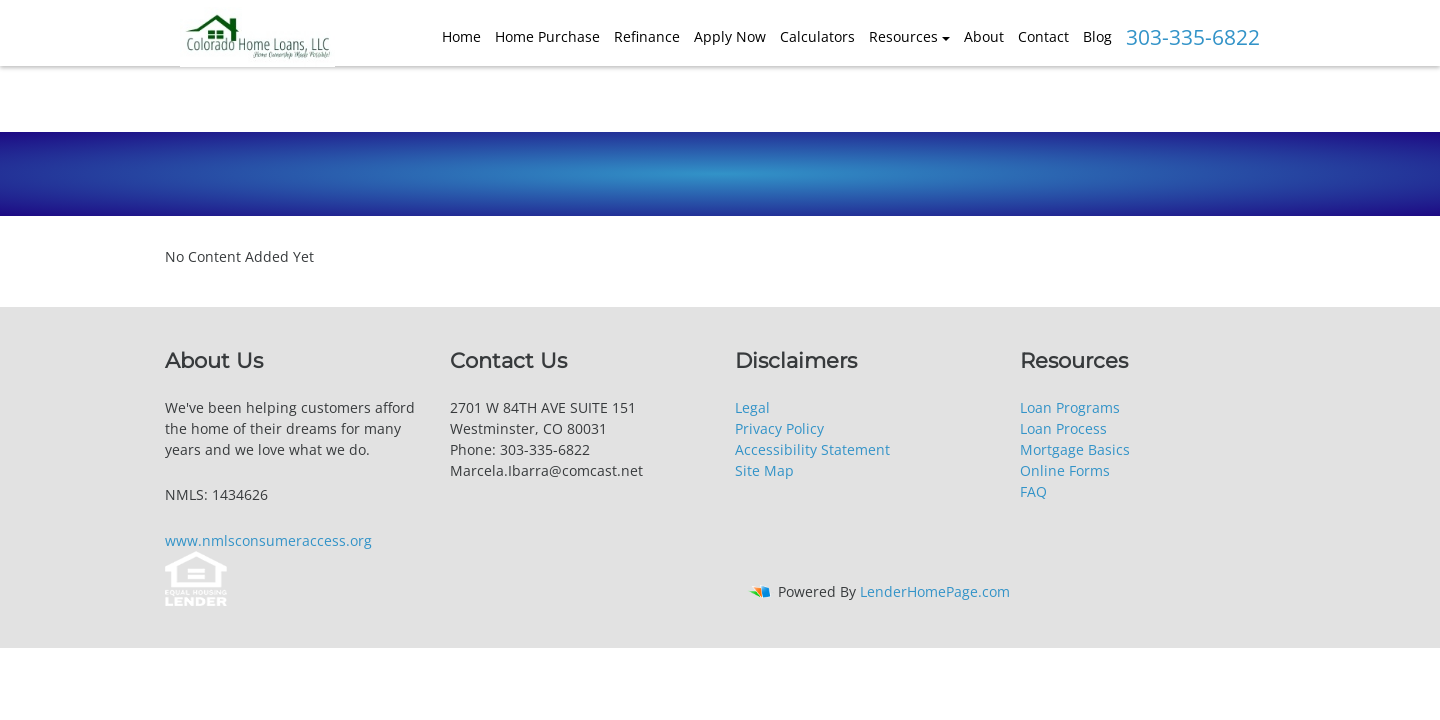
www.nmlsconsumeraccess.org (268, 540)
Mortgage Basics (1075, 449)
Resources (903, 36)
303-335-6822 (1193, 37)
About (984, 36)
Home (461, 36)
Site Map (764, 470)
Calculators (817, 36)
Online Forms (1065, 470)
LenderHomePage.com (935, 591)
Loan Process (1063, 428)
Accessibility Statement (812, 449)
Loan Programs (1070, 407)
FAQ (1033, 491)
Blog (1097, 36)
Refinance (647, 36)
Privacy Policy (779, 428)
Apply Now (730, 36)
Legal (752, 407)
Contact (1043, 36)
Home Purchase (547, 36)
